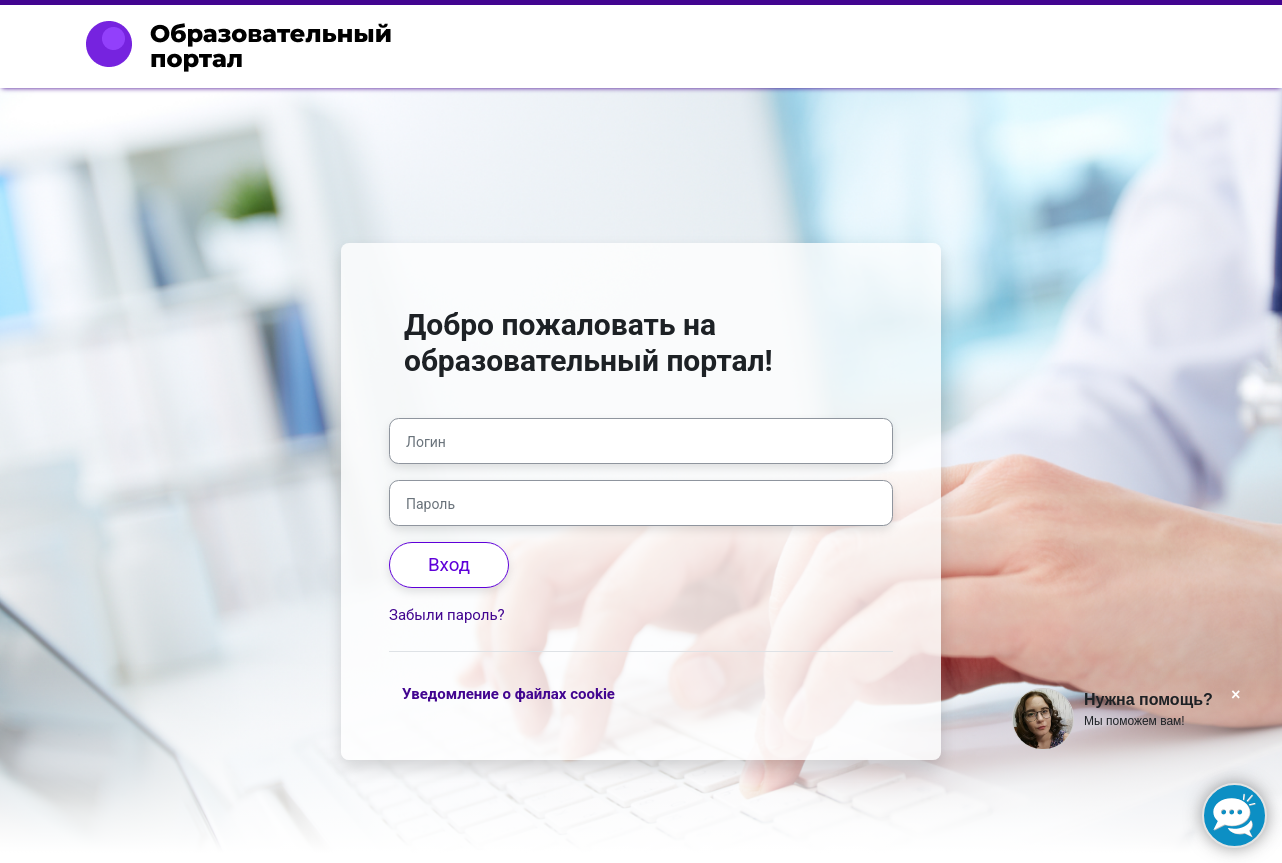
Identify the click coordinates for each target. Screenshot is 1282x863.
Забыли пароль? (447, 615)
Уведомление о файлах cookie (508, 694)
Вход (449, 565)
